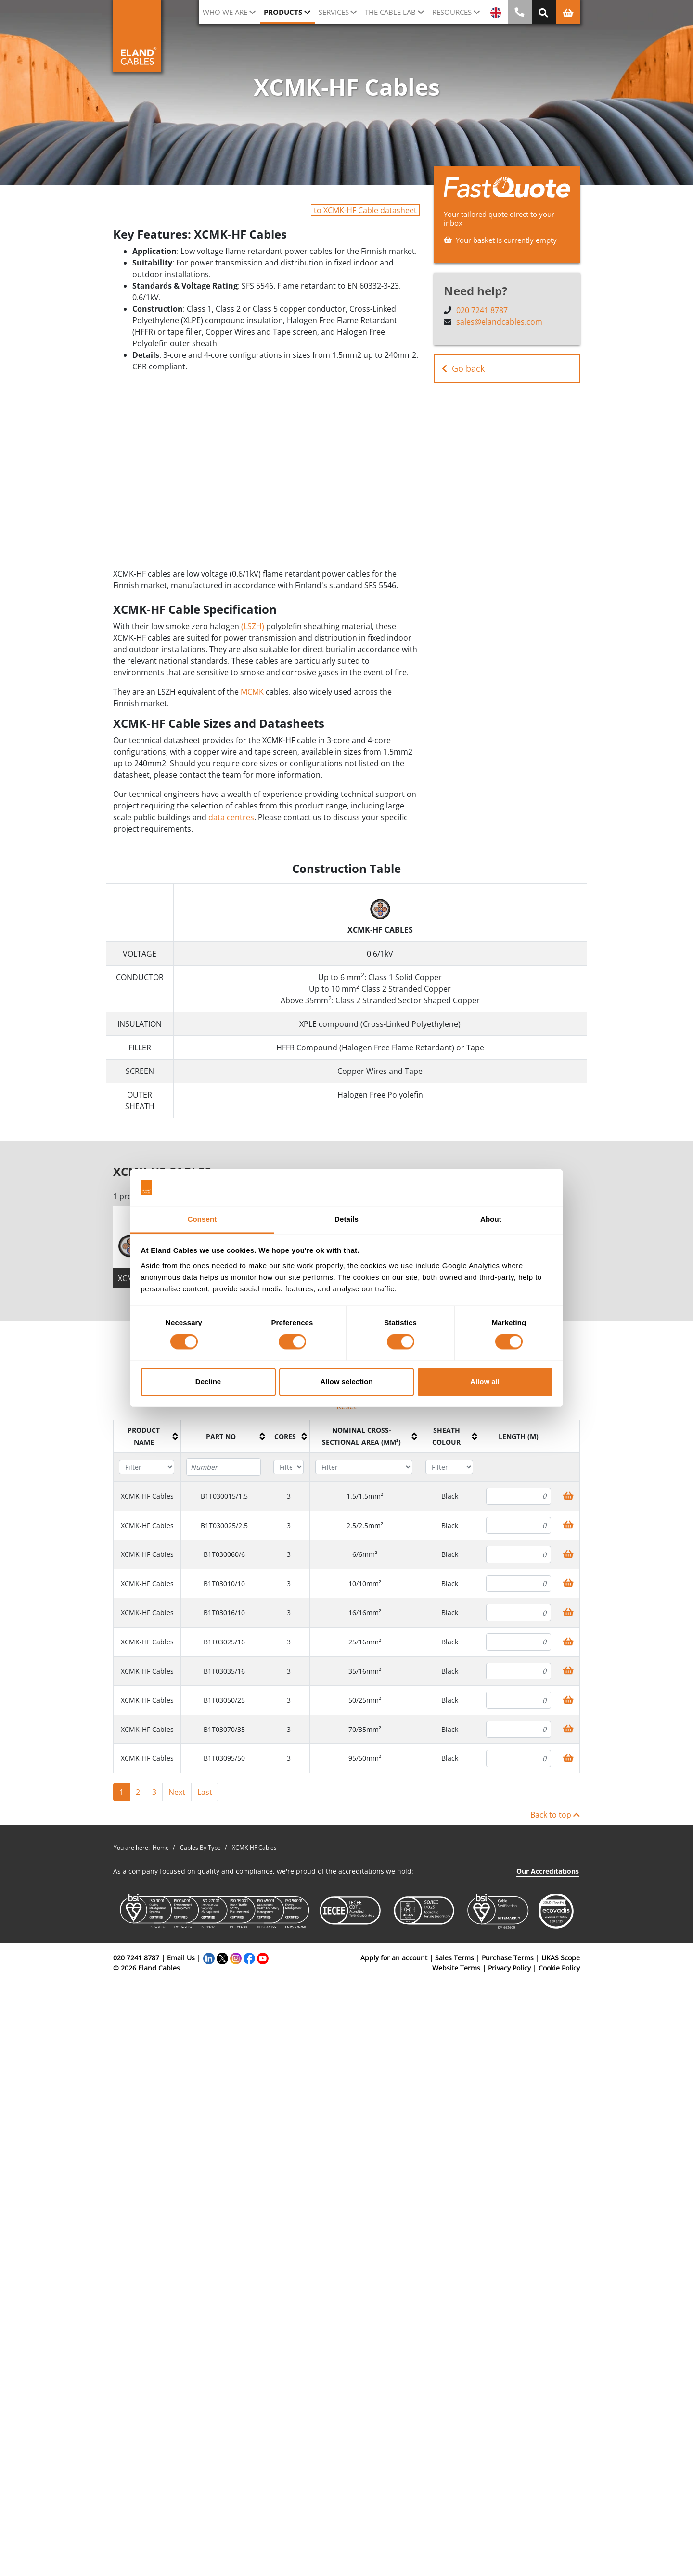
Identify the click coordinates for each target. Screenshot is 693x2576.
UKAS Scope (560, 1957)
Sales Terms (454, 1957)
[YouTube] (263, 1957)
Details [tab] (346, 1219)
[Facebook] (249, 1957)
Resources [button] (452, 12)
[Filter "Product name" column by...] (146, 1467)
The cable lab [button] (390, 12)
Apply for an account (393, 1957)
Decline (208, 1381)
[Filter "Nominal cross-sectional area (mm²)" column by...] (363, 1467)
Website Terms (456, 1967)
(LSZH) (252, 626)
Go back (463, 368)
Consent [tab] (202, 1219)
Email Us (181, 1957)
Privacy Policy (509, 1967)
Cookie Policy (559, 1967)
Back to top (555, 1814)
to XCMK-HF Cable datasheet (365, 210)
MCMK (252, 691)
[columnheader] (147, 1436)
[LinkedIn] (209, 1957)
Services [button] (334, 12)
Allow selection (346, 1381)
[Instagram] (236, 1957)
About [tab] (490, 1219)
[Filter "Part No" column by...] (223, 1467)
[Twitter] (222, 1957)
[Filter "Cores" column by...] (288, 1467)
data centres (231, 817)
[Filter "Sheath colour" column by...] (449, 1467)
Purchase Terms (508, 1957)
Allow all (485, 1381)
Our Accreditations (547, 1871)
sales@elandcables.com (499, 321)
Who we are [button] (225, 12)
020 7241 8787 (482, 310)
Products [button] (283, 12)
